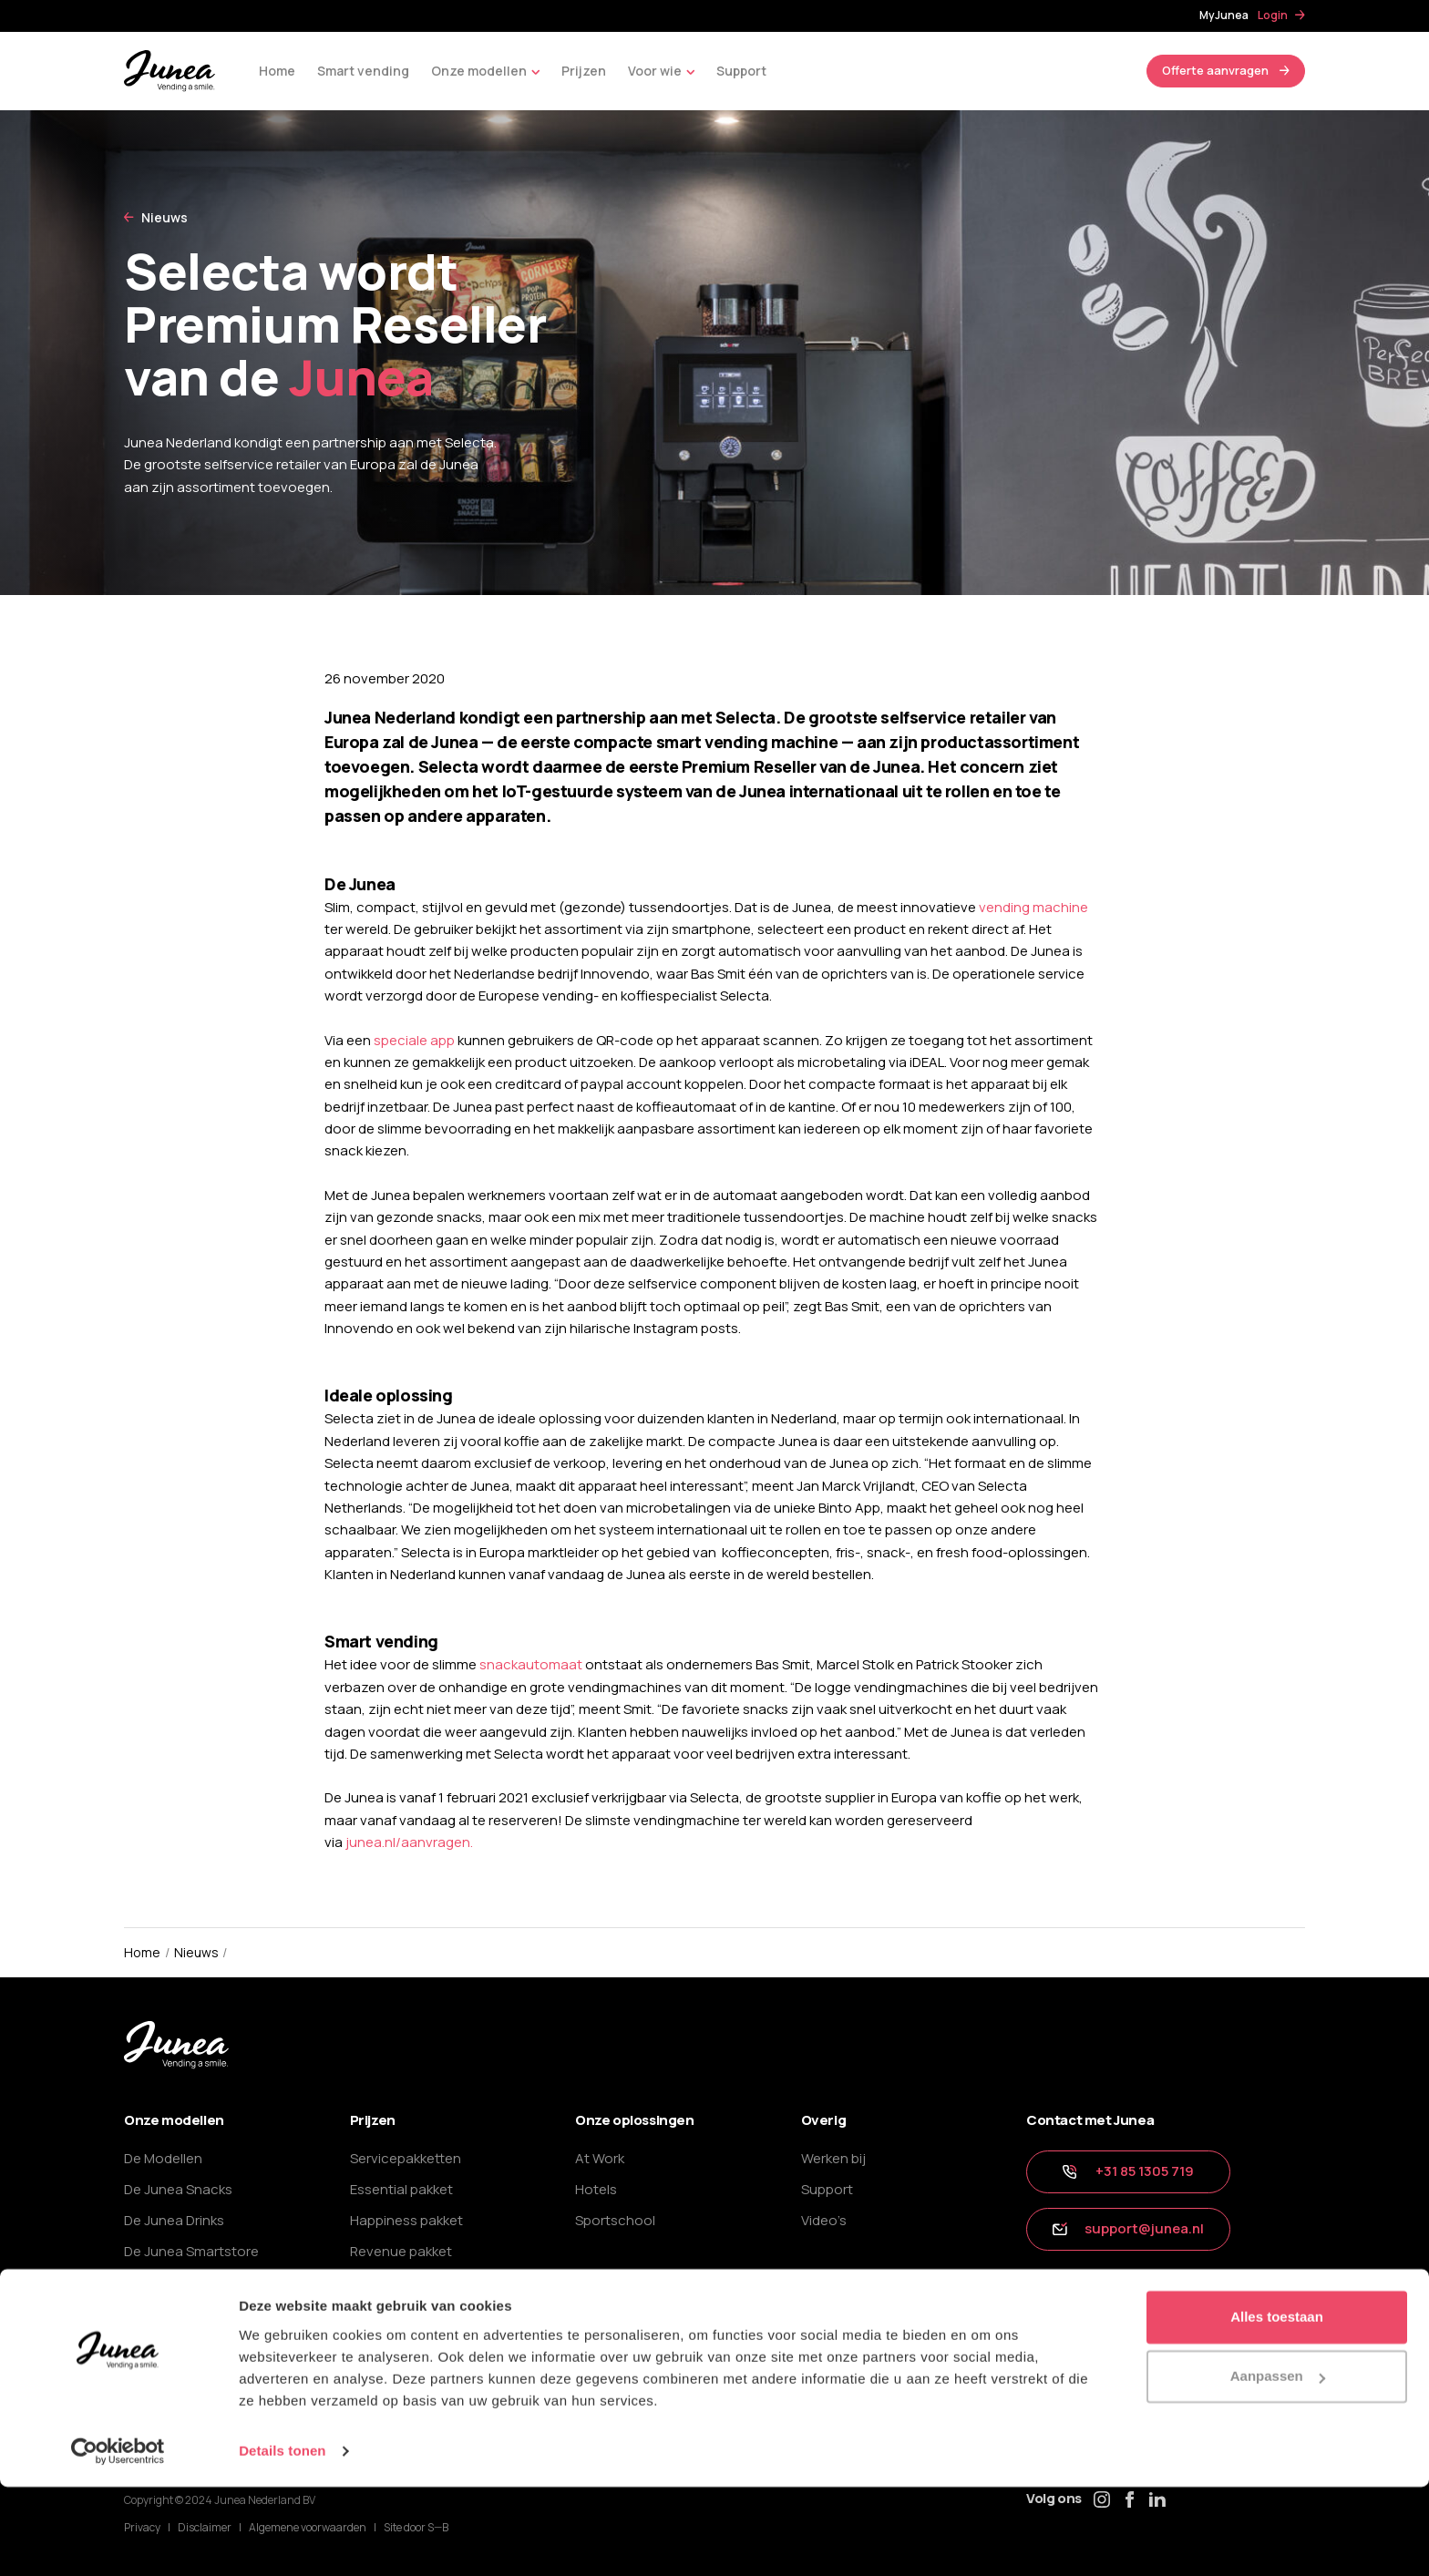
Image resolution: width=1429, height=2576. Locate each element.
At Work (599, 2158)
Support (741, 70)
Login (1273, 15)
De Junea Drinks (174, 2220)
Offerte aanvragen (1215, 70)
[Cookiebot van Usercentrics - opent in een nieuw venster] (118, 2540)
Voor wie (661, 71)
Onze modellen (485, 71)
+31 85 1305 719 (1128, 2171)
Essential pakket (401, 2189)
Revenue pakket (401, 2251)
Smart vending (363, 70)
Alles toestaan (1276, 2406)
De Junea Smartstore (191, 2251)
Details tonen (282, 2540)
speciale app (414, 1040)
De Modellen (163, 2158)
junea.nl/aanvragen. (409, 1842)
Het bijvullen (162, 2343)
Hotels (596, 2189)
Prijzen (583, 70)
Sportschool (615, 2220)
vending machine (1033, 907)
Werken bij (833, 2158)
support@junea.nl (1128, 2228)
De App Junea (167, 2312)
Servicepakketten (405, 2158)
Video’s (824, 2220)
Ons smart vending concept (213, 2282)
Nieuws (164, 217)
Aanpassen (1277, 2465)
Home (277, 70)
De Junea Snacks (178, 2189)
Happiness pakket (406, 2220)
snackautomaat (530, 1664)
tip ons (1065, 2290)
